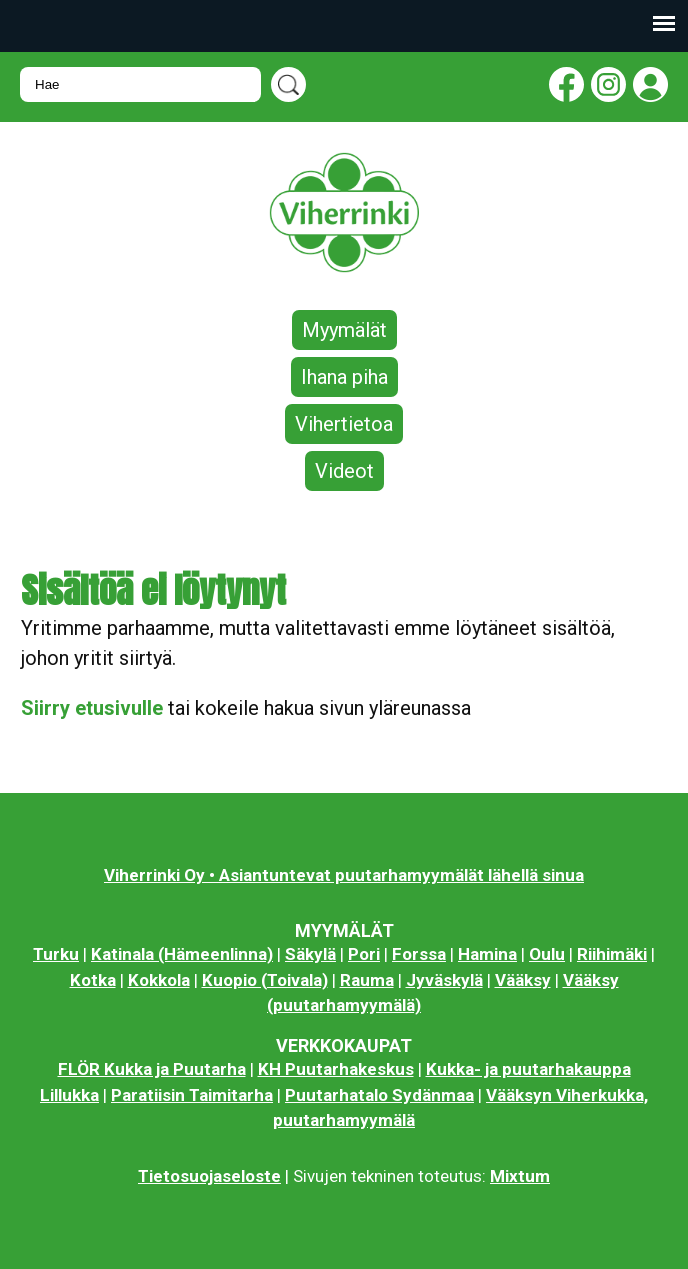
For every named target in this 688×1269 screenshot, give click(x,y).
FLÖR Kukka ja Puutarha (152, 1069)
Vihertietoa (344, 424)
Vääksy (523, 980)
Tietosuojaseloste (209, 1176)
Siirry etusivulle (92, 708)
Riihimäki (612, 954)
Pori (364, 954)
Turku (56, 954)
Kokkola (159, 980)
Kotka (93, 980)
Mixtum (520, 1176)
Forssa (419, 954)
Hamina (487, 954)
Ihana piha (344, 377)
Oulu (547, 954)
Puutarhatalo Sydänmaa (379, 1095)
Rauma (367, 980)
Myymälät (344, 330)
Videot (344, 471)
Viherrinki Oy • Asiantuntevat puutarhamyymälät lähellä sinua (344, 875)
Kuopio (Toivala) (265, 980)
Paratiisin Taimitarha (192, 1095)
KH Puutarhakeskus (336, 1069)
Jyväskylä (444, 980)
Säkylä (310, 954)
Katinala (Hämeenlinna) (182, 954)
